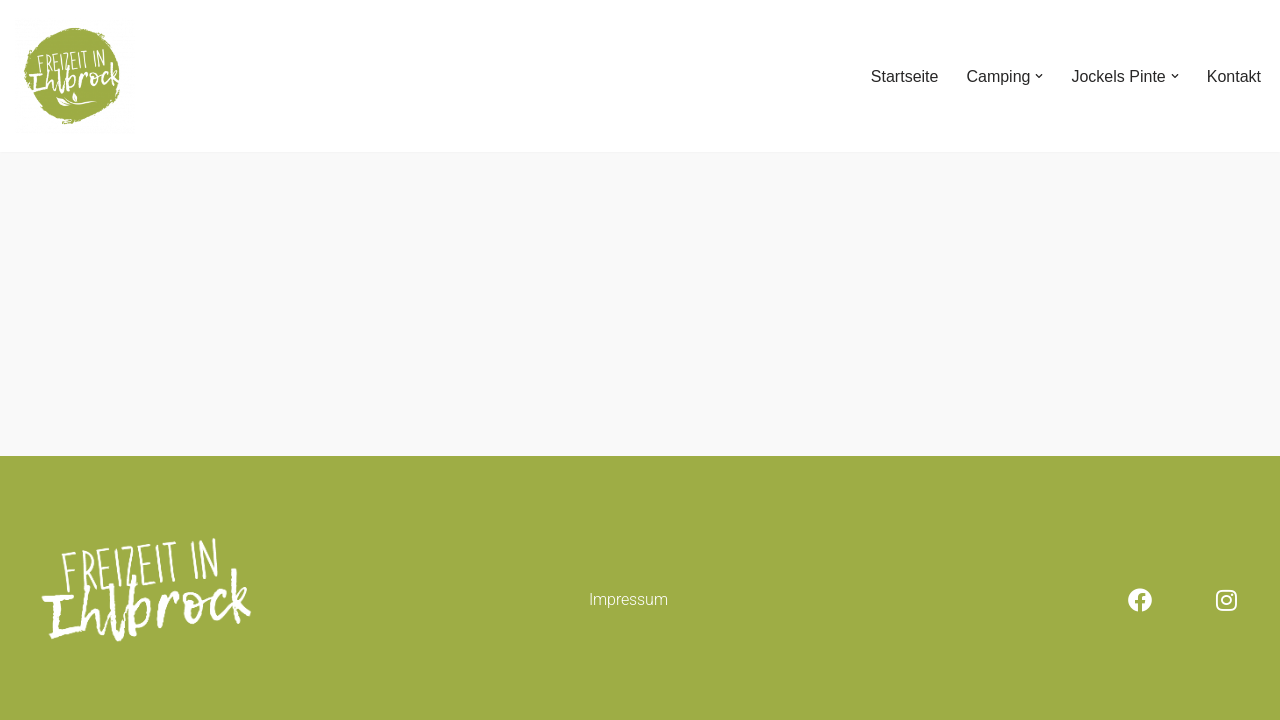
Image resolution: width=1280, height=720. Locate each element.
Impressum (628, 599)
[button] (1039, 76)
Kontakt (1234, 76)
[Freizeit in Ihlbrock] (75, 76)
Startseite (905, 76)
